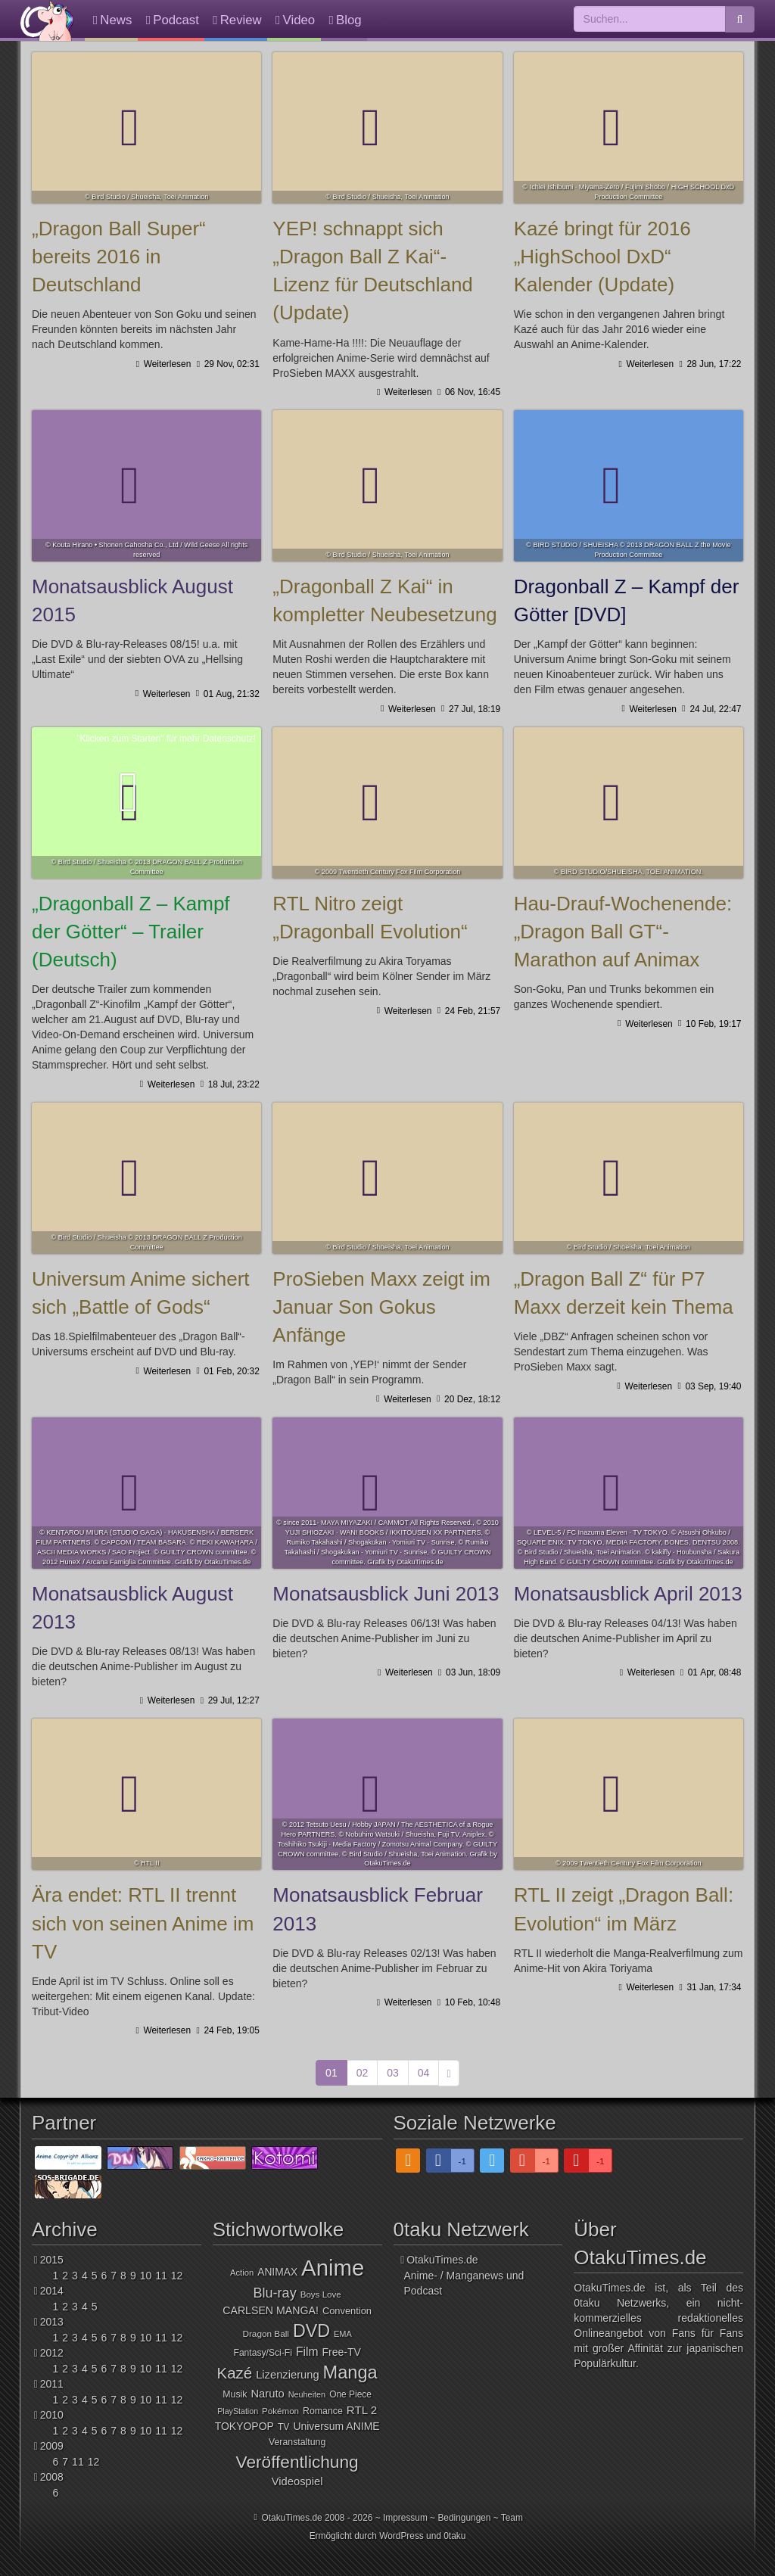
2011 (52, 2384)
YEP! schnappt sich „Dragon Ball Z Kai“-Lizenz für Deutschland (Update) (387, 128)
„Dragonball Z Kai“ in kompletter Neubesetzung (387, 486)
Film (307, 2351)
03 (393, 2073)
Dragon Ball (265, 2333)
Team (512, 2517)
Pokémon (280, 2411)
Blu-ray (275, 2293)
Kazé (235, 2373)
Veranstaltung (297, 2442)
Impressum (405, 2517)
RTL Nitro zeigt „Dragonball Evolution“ (387, 803)
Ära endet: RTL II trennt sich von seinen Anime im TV (146, 1794)
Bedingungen (463, 2517)
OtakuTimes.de (46, 20)
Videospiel (297, 2481)
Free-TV (341, 2352)
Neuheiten (306, 2394)
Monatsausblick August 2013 (146, 1493)
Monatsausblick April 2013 (628, 1493)
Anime (332, 2267)
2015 (52, 2260)
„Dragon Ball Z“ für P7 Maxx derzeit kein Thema (628, 1178)
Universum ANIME (336, 2426)
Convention (347, 2310)
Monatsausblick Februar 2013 (387, 1794)
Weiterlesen (166, 364)
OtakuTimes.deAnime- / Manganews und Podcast (464, 2275)
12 (177, 2276)
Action (242, 2272)
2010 (52, 2415)
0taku (454, 2536)
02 (362, 2073)
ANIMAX (277, 2272)
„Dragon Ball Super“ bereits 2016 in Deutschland (146, 128)
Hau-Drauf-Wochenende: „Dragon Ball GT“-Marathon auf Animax (628, 803)
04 (424, 2073)
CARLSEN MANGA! (271, 2310)
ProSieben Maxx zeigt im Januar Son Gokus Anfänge (387, 1178)
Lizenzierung (287, 2375)
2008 (52, 2477)
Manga (350, 2372)
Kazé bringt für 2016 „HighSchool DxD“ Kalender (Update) (628, 128)
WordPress (401, 2536)
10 (146, 2276)
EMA (343, 2333)
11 (161, 2276)
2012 (52, 2353)
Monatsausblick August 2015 (146, 486)
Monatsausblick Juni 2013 (387, 1493)
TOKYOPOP (244, 2426)
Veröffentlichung (297, 2462)
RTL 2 (362, 2409)
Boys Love (320, 2294)
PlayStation (237, 2411)
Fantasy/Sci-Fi (262, 2352)
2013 (52, 2322)
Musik (235, 2394)
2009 (52, 2446)
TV (284, 2427)
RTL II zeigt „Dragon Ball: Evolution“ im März (628, 1794)
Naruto (267, 2394)
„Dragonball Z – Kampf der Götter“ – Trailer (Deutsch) (131, 931)
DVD (311, 2331)
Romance (323, 2411)
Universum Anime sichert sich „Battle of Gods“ (146, 1178)
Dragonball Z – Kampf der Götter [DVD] (628, 486)
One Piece (350, 2394)
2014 (52, 2291)
